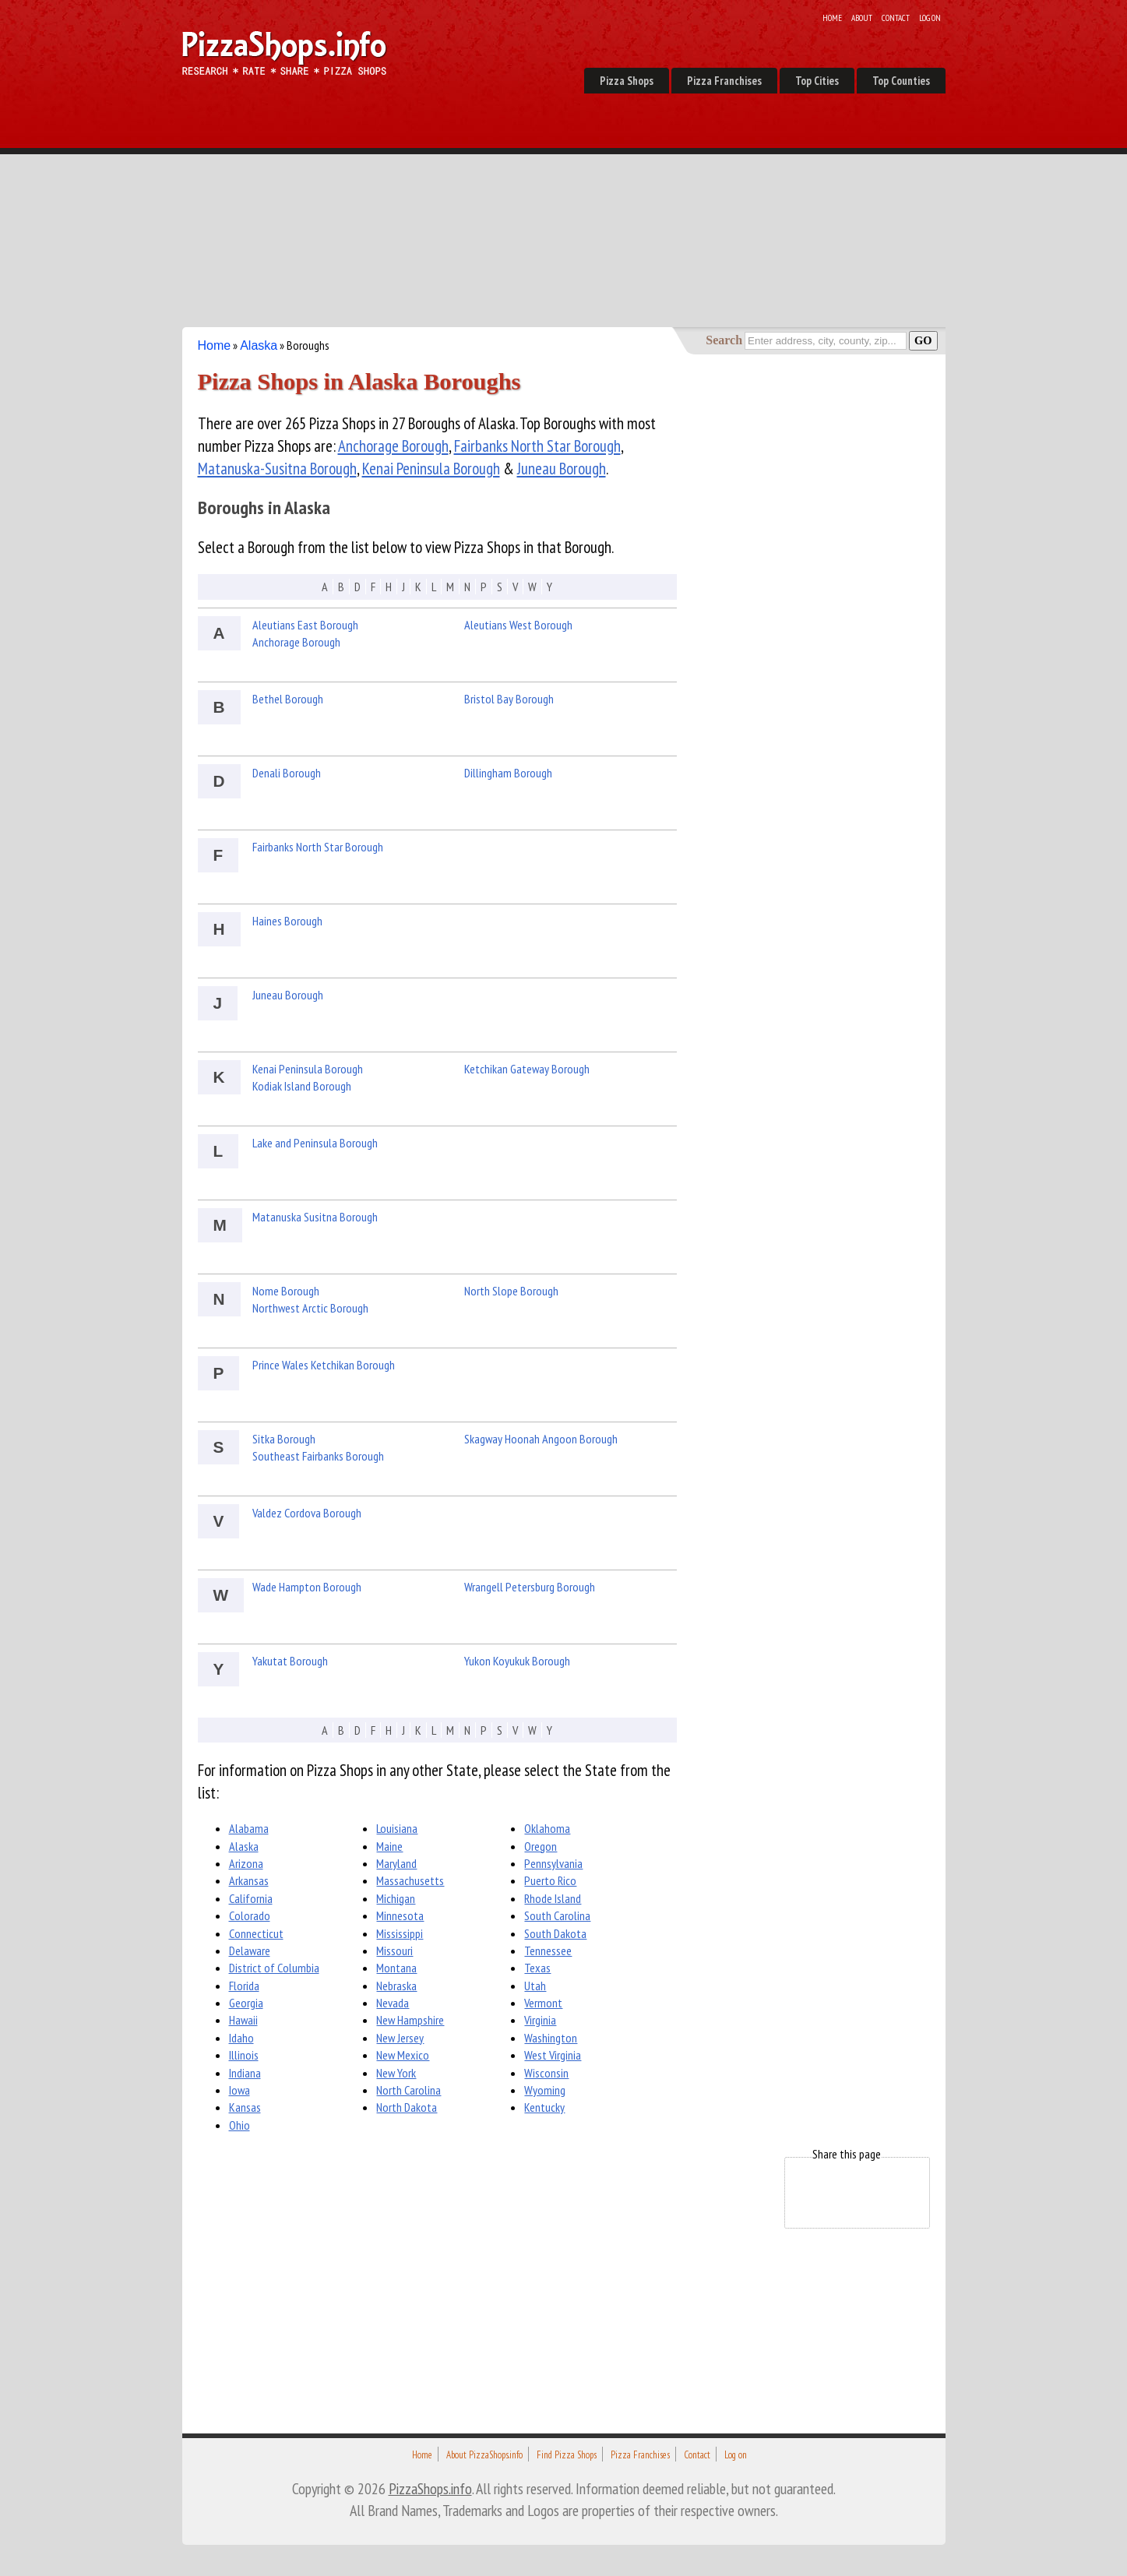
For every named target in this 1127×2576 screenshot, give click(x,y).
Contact (896, 17)
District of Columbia (274, 1967)
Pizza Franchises (724, 80)
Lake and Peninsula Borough (315, 1143)
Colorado (249, 1915)
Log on (930, 17)
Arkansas (249, 1880)
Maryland (396, 1863)
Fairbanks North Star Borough (537, 445)
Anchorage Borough (393, 445)
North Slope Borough (511, 1291)
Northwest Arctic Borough (310, 1308)
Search (724, 340)
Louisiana (396, 1828)
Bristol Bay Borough (509, 699)
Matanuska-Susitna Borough (277, 468)
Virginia (540, 2020)
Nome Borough (285, 1291)
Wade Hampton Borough (306, 1587)
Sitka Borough (283, 1439)
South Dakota (555, 1933)
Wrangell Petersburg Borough (529, 1587)
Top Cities (817, 80)
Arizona (246, 1863)
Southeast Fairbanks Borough (318, 1456)
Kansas (245, 2107)
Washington (550, 2038)
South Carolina (557, 1915)
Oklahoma (547, 1828)
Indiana (245, 2073)
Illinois (244, 2055)
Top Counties (901, 80)
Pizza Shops (626, 80)
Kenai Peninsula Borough (431, 468)
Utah (535, 1985)
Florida (244, 1985)
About (861, 17)
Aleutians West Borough (518, 625)
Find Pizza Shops (567, 2454)
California (251, 1898)
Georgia (246, 2002)
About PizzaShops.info (484, 2454)
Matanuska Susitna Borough (315, 1217)
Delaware (249, 1950)
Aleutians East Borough (305, 625)
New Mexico (402, 2055)
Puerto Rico (550, 1880)
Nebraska (396, 1985)
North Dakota (406, 2107)
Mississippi (399, 1933)
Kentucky (544, 2107)
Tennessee (548, 1950)
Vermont (543, 2002)
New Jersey (400, 2038)
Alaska (258, 345)
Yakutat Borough (290, 1661)
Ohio (239, 2125)
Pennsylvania (553, 1863)
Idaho (241, 2038)
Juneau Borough (561, 468)
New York (396, 2073)
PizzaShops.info (430, 2488)
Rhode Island (552, 1898)
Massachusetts (410, 1880)
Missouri (394, 1950)
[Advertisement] (564, 210)
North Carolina (408, 2090)
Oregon (540, 1846)
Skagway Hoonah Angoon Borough (541, 1439)
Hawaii (243, 2020)
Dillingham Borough (508, 773)
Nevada (392, 2002)
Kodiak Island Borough (301, 1086)
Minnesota (400, 1915)
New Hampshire (410, 2020)
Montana (396, 1967)
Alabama (249, 1828)
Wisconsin (546, 2073)
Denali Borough (286, 773)
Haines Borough (287, 921)
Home (832, 17)
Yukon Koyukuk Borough (517, 1661)
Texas (537, 1967)
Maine (389, 1846)
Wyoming (544, 2090)
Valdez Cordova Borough (306, 1513)
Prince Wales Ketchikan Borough (323, 1365)
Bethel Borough (287, 699)
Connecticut (256, 1933)
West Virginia (552, 2055)
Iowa (239, 2090)
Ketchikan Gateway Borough (527, 1069)
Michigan (395, 1898)
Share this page (846, 2154)
